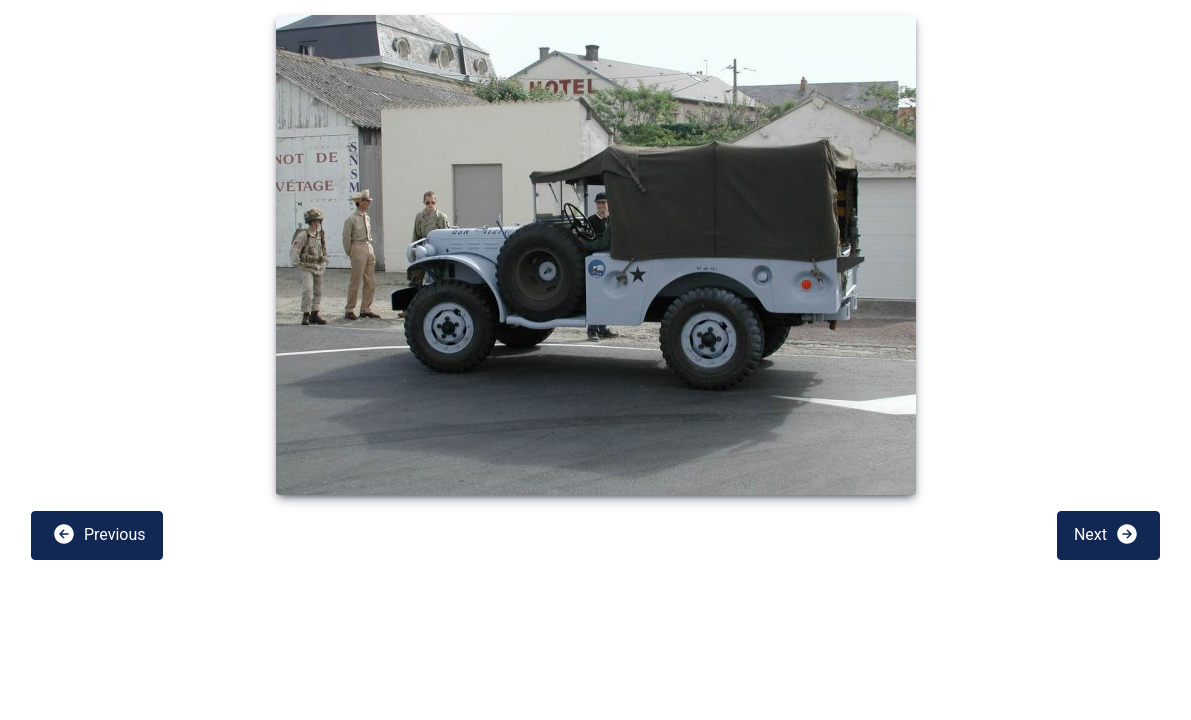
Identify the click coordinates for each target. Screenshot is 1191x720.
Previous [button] (99, 534)
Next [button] (1106, 534)
